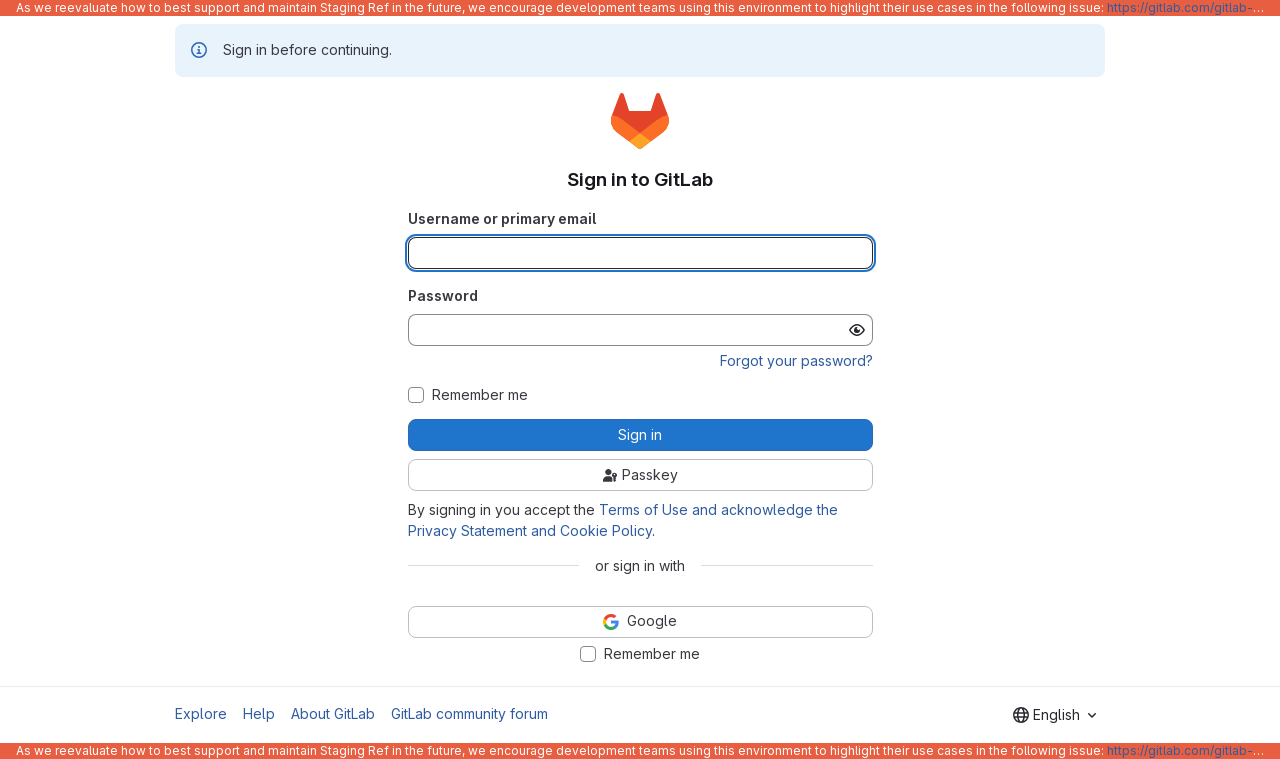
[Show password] (857, 330)
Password (443, 295)
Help (259, 713)
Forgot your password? (796, 360)
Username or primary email (502, 218)
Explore (201, 713)
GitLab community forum (469, 713)
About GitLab (333, 713)
